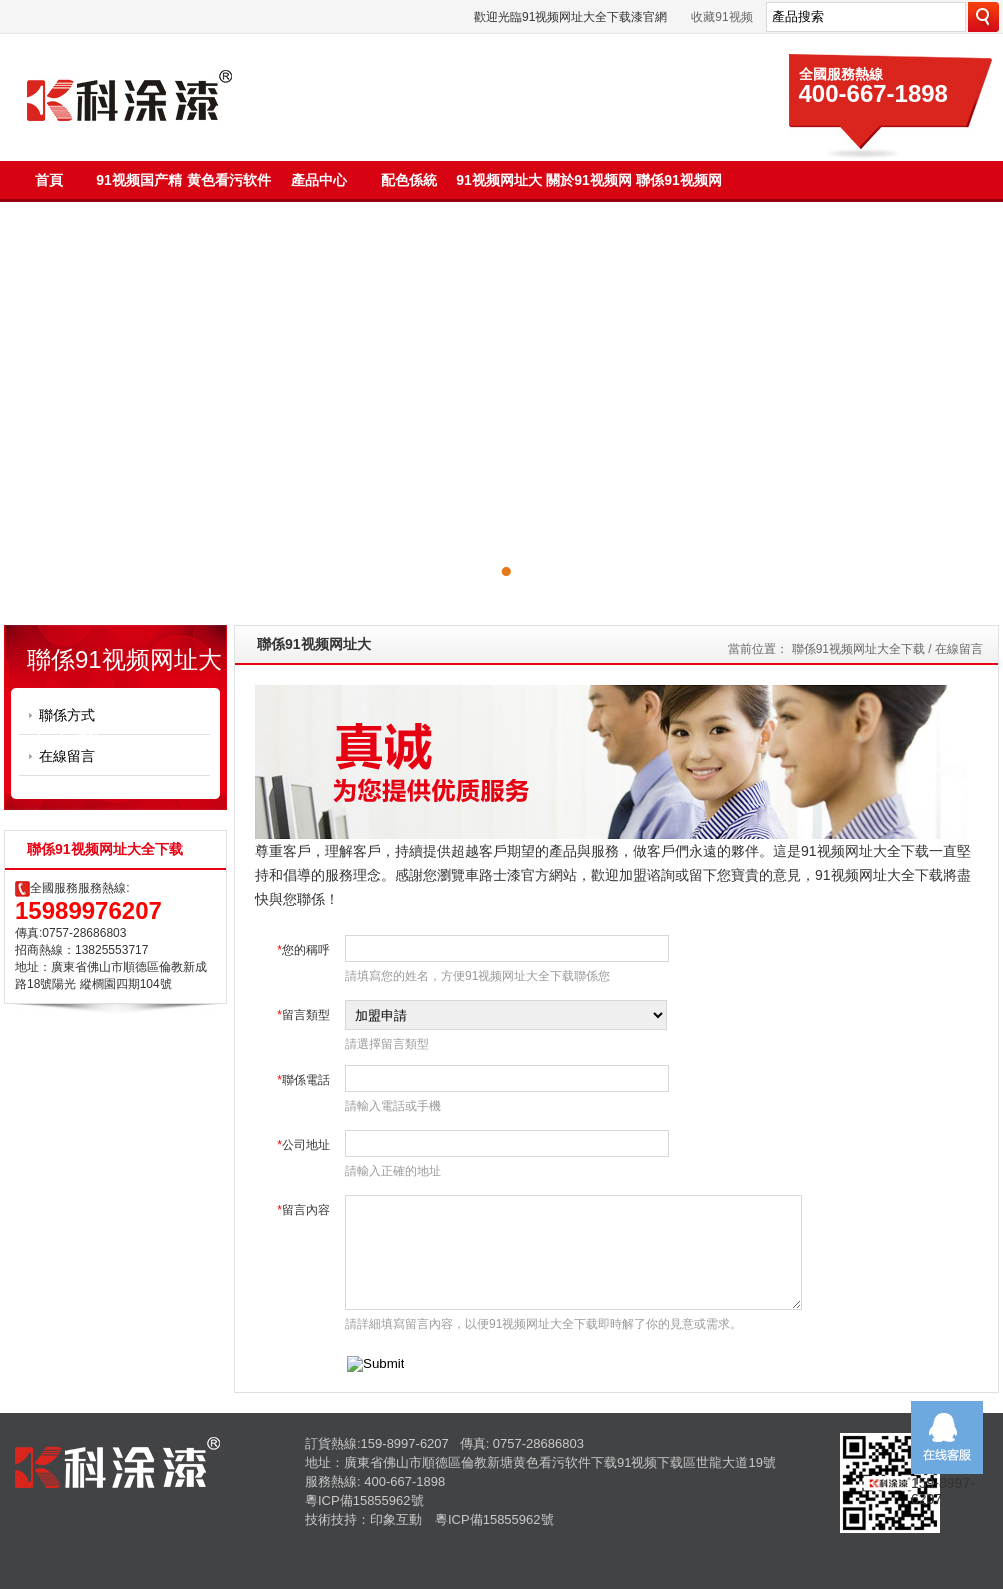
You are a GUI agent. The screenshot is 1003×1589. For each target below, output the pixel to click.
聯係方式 (67, 715)
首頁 (49, 180)
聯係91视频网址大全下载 (858, 649)
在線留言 (67, 756)
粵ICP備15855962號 (364, 1500)
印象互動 (396, 1519)
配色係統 (409, 180)
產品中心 (319, 180)
